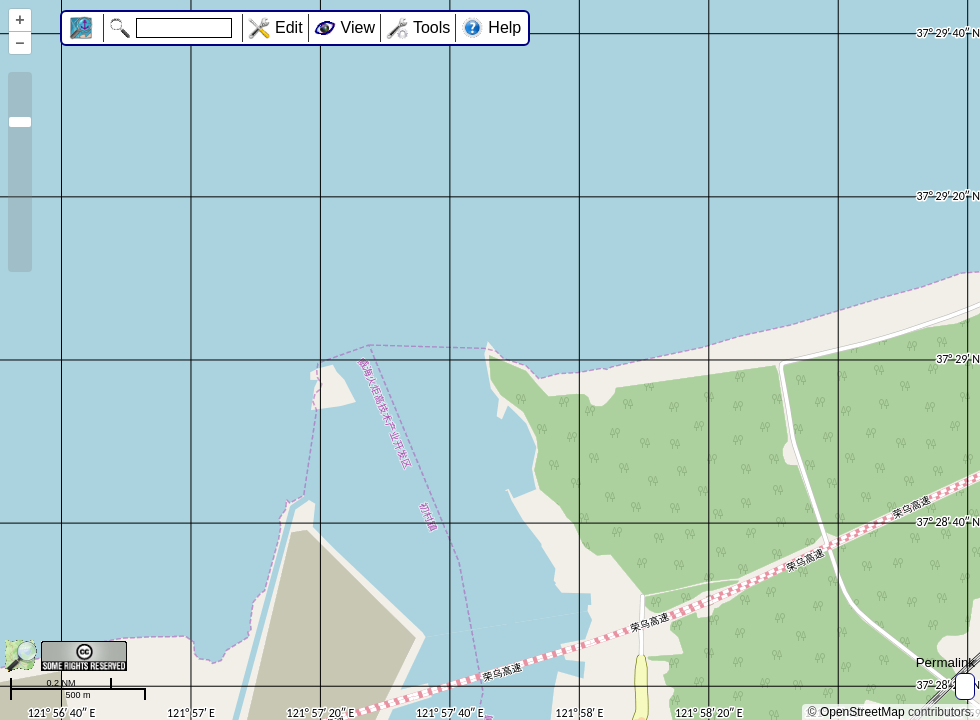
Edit (289, 27)
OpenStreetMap (862, 712)
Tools (431, 27)
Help (504, 27)
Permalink (945, 662)
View (358, 27)
